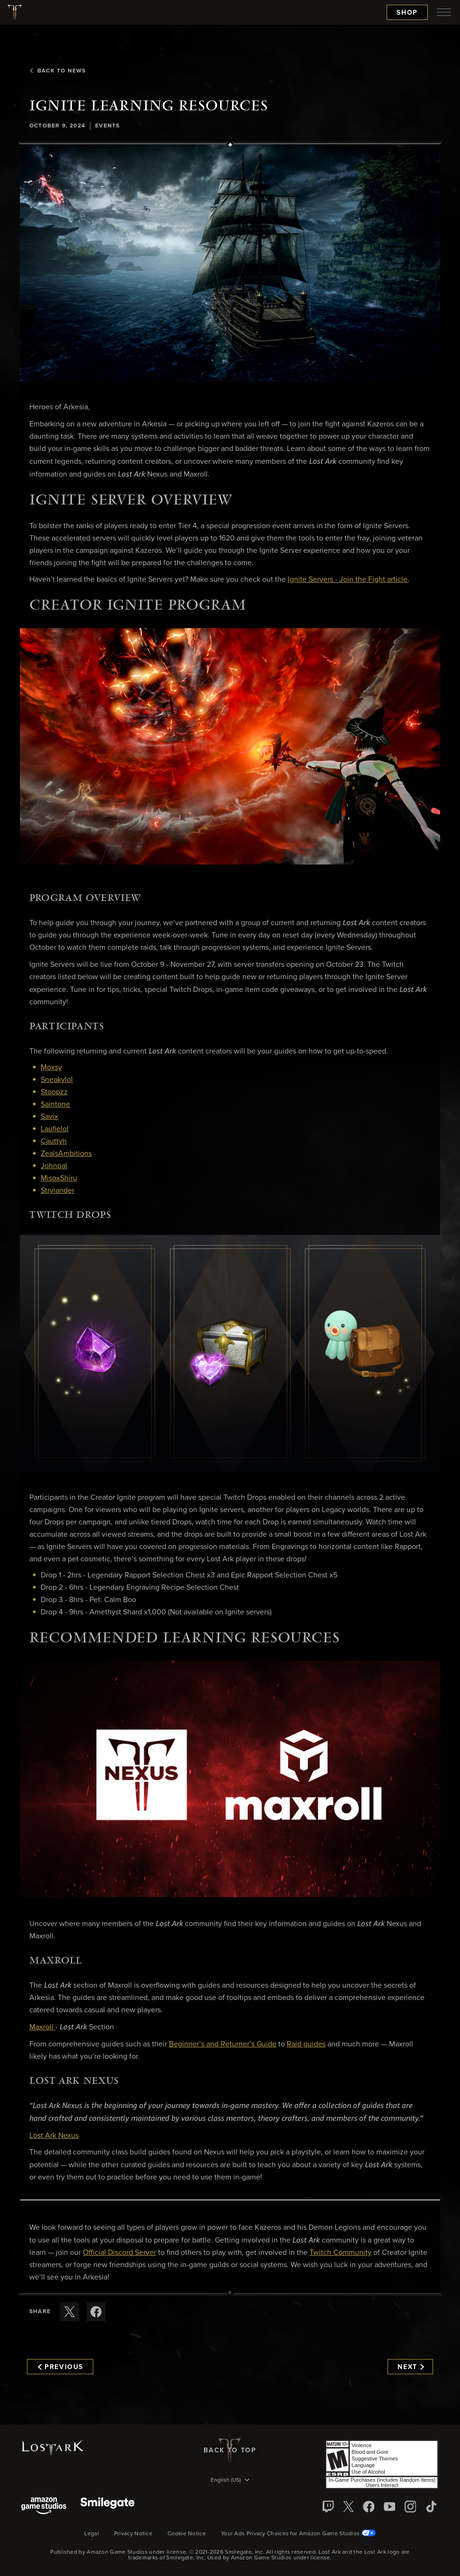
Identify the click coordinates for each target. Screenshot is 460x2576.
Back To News (57, 71)
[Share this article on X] (69, 2311)
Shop (407, 12)
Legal (91, 2534)
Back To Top (229, 2450)
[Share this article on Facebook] (96, 2311)
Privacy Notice (133, 2534)
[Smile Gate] (107, 2506)
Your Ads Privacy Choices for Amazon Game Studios (298, 2534)
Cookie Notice (187, 2534)
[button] (230, 262)
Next (411, 2367)
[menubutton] (443, 12)
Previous (60, 2367)
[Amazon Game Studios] (43, 2506)
